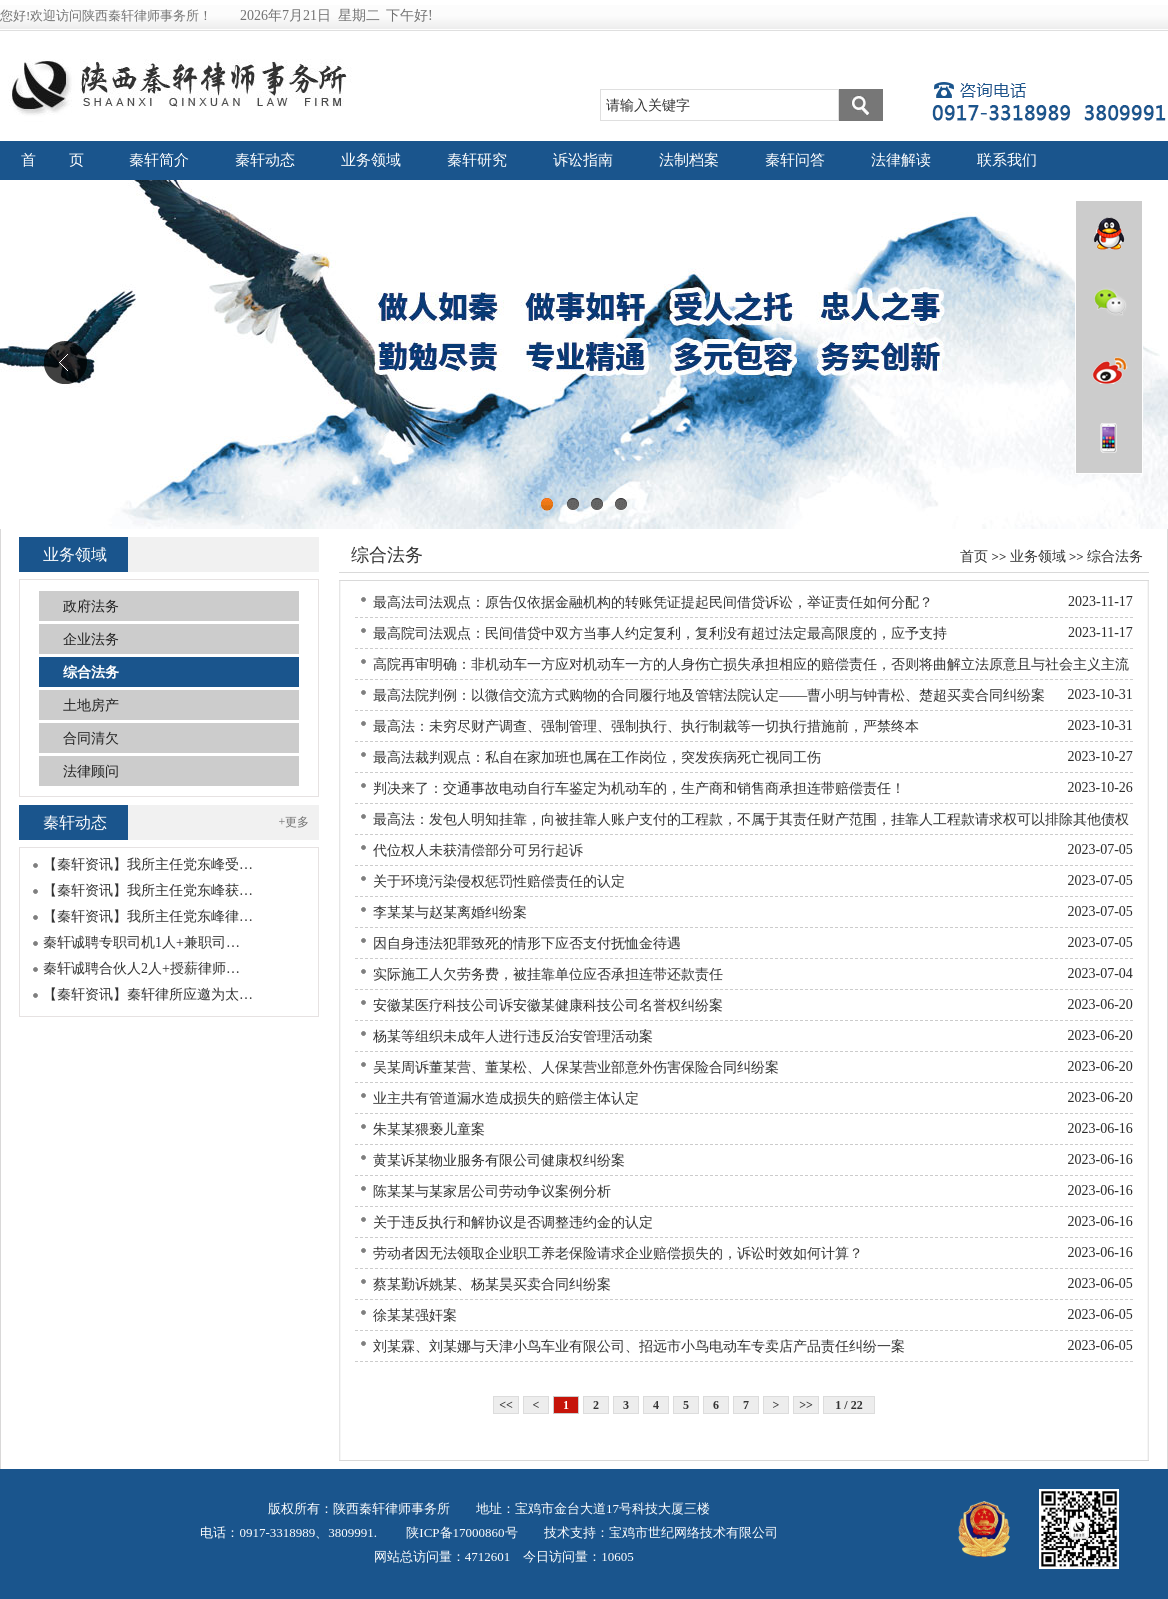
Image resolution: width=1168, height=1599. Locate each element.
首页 (974, 556)
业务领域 (371, 160)
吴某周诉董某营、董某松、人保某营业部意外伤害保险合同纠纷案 (576, 1067)
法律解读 (901, 160)
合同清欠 (91, 738)
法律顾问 (91, 771)
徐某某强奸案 (415, 1315)
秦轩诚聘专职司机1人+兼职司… (141, 942)
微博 (1109, 370)
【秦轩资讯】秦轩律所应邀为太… (148, 994)
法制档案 (689, 160)
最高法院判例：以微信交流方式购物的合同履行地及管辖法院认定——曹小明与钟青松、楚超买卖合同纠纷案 (709, 695)
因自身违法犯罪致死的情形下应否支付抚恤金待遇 (527, 943)
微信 (1109, 302)
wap (1109, 438)
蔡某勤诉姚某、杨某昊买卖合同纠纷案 (492, 1284)
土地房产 (91, 705)
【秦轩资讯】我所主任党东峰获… (148, 890)
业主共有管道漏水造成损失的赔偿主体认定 (506, 1098)
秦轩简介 (159, 160)
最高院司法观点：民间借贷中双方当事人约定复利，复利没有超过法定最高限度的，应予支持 (660, 633)
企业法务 (91, 639)
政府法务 (91, 606)
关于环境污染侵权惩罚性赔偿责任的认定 (499, 881)
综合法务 (1115, 556)
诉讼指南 (583, 160)
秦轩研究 (477, 160)
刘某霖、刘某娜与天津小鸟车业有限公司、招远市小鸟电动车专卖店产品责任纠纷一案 (639, 1346)
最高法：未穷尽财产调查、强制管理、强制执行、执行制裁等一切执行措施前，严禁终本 (646, 726)
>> (806, 1405)
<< (506, 1405)
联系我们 (1007, 160)
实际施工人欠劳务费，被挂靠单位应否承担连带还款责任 (548, 974)
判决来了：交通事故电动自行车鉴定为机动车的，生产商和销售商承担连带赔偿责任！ (639, 788)
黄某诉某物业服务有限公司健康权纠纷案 (499, 1160)
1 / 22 (848, 1405)
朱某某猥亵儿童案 (429, 1129)
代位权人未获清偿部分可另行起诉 (478, 850)
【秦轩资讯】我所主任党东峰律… (148, 916)
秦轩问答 (795, 160)
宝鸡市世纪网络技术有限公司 (693, 1532)
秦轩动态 (265, 160)
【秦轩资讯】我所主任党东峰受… (148, 864)
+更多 (294, 822)
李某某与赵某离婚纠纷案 (450, 912)
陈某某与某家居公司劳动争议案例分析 (492, 1191)
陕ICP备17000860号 (460, 1532)
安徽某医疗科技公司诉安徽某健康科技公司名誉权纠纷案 (548, 1005)
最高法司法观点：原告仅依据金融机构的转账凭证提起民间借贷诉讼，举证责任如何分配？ (653, 602)
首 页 (53, 160)
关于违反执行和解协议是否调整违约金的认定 (513, 1222)
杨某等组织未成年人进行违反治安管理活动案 (513, 1036)
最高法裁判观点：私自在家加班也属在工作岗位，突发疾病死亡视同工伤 (597, 757)
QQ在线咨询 (1109, 234)
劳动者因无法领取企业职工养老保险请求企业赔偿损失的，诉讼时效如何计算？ (618, 1253)
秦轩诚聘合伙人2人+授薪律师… (141, 968)
